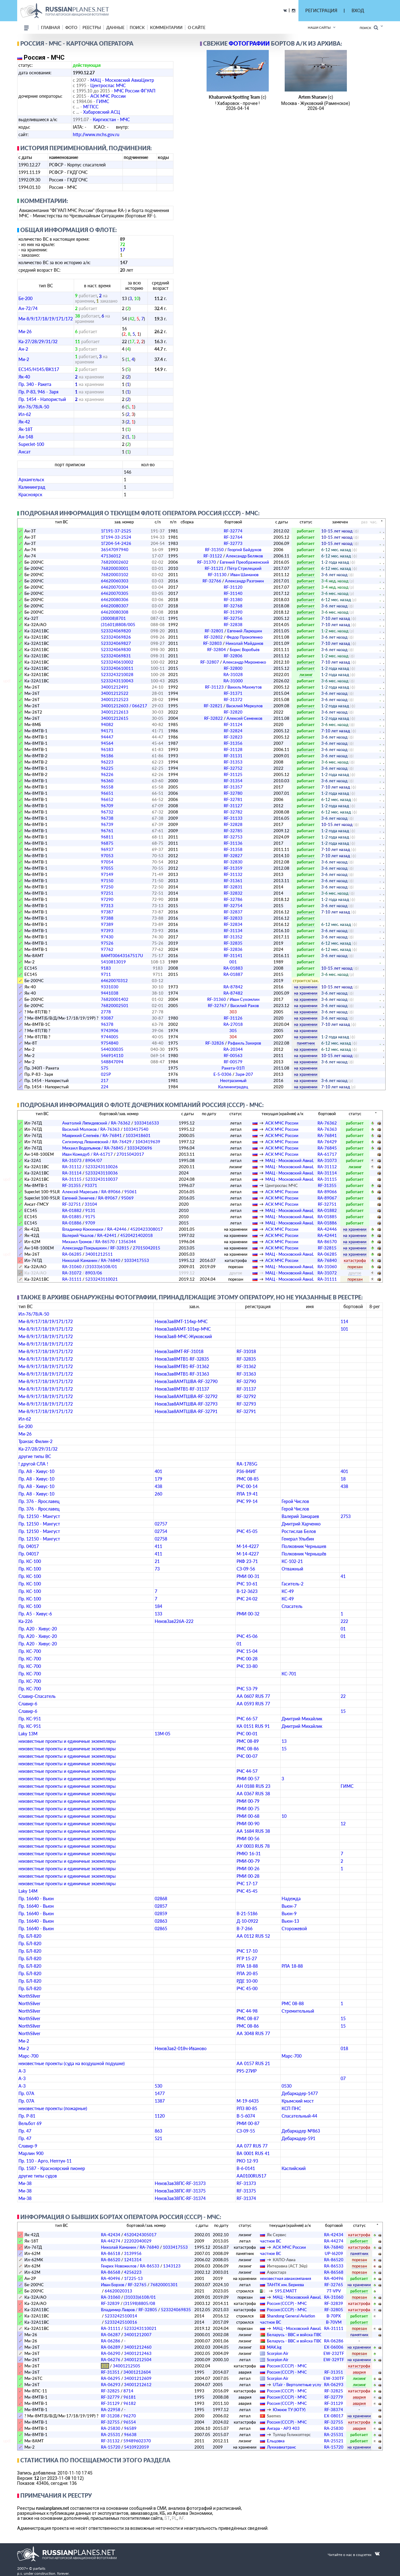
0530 (287, 2086)
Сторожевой (294, 1928)
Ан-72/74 (28, 308)
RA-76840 (327, 1260)
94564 (107, 743)
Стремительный (298, 2011)
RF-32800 (233, 668)
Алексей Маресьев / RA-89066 (91, 1191)
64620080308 (114, 612)
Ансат (24, 451)
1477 (160, 2093)
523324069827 (116, 643)
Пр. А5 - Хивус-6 (35, 1613)
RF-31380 (233, 599)
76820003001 (114, 568)
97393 (107, 930)
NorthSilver (29, 1996)
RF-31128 (233, 749)
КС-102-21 (292, 1561)
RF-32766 (233, 580)
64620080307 (114, 605)
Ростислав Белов (299, 1531)
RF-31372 (233, 699)
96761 (107, 830)
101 (344, 1329)
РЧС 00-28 (247, 1658)
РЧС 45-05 (247, 1531)
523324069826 (116, 637)
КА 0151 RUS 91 (253, 1726)
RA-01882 (72, 1210)
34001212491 (114, 687)
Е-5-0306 (233, 1074)
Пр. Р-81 (26, 2116)
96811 (107, 836)
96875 (107, 843)
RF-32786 (233, 899)
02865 (161, 1928)
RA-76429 (327, 1141)
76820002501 (114, 1005)
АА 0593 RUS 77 (253, 1703)
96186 (107, 755)
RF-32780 (233, 793)
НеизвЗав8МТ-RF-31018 (179, 1351)
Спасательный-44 (299, 2116)
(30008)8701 (113, 618)
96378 (107, 1024)
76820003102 (114, 574)
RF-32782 (233, 811)
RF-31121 (233, 568)
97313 (107, 905)
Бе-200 (25, 298)
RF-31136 (233, 843)
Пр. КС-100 (29, 1561)
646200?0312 (114, 980)
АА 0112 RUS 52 (253, 1936)
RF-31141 (233, 955)
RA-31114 (72, 1172)
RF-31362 (246, 1366)
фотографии (249, 43)
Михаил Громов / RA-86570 (88, 1241)
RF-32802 (233, 637)
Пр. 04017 (28, 1546)
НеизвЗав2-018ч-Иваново (181, 2048)
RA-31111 (72, 1279)
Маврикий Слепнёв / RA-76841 (92, 1135)
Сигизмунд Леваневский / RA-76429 (97, 1141)
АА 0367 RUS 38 (253, 1793)
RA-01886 (72, 1222)
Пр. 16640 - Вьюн (36, 1898)
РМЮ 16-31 (249, 1853)
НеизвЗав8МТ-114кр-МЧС (181, 1321)
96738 (107, 818)
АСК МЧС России (108, 96)
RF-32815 (327, 1247)
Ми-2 (23, 359)
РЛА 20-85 (247, 1973)
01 (343, 1628)
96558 (107, 786)
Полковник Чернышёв (304, 1553)
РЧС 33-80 (247, 1666)
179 (158, 1478)
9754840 (109, 1043)
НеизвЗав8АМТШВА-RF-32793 (186, 1404)
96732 (107, 811)
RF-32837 (233, 911)
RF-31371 (233, 693)
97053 (107, 855)
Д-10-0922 (247, 1921)
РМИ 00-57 (248, 1778)
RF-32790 (246, 1381)
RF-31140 (233, 593)
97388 (107, 918)
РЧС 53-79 (247, 1688)
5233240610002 (117, 662)
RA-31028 (233, 674)
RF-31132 (233, 874)
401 (158, 1471)
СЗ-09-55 (246, 2130)
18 (343, 1478)
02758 (161, 1538)
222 (344, 1621)
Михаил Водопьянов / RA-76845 (92, 1147)
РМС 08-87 (248, 2018)
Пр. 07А (26, 2093)
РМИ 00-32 (248, 1613)
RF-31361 (233, 880)
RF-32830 (233, 861)
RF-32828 (233, 824)
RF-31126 (233, 1018)
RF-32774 (233, 530)
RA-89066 (327, 1191)
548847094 (112, 1061)
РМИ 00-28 (248, 1876)
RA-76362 (327, 1122)
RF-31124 (233, 724)
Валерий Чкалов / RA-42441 (89, 1235)
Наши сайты (319, 27)
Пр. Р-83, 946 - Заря (38, 391)
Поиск (369, 27)
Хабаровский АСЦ (101, 112)
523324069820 (116, 630)
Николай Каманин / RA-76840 (91, 1260)
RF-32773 (233, 543)
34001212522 (114, 693)
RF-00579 (233, 1061)
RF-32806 (233, 655)
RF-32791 (246, 1411)
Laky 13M (28, 1733)
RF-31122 (233, 555)
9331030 (109, 986)
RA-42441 (327, 1235)
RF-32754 (233, 905)
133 (158, 1613)
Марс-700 (28, 2056)
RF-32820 (233, 712)
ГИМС (102, 101)
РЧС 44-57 (247, 1771)
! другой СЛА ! (33, 1463)
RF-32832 (233, 893)
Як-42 (24, 421)
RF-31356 (233, 743)
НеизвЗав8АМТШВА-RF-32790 (186, 1381)
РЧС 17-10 (247, 1951)
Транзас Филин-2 (35, 1441)
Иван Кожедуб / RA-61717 (87, 1154)
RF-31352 (233, 936)
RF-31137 (246, 1389)
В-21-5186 (247, 1913)
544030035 (112, 1049)
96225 (107, 768)
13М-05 (162, 1733)
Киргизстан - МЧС (111, 119)
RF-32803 (233, 643)
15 (343, 1711)
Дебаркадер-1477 (300, 2093)
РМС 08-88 (293, 2003)
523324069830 (116, 649)
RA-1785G (247, 1463)
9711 (106, 974)
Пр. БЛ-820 (29, 1936)
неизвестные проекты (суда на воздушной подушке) (71, 2063)
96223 (107, 761)
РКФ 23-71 (247, 1561)
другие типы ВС (34, 1456)
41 (343, 1576)
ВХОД (358, 10)
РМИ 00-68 (248, 1816)
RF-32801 (233, 630)
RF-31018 (246, 1351)
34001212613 (114, 712)
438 (158, 1486)
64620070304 (114, 587)
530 (158, 2086)
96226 (107, 774)
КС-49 (288, 1591)
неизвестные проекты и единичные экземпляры (67, 1741)
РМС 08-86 (248, 1748)
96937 (107, 849)
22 (343, 1696)
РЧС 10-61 (247, 1583)
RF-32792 (246, 1396)
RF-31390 (233, 612)
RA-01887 (233, 974)
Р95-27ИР (247, 2071)
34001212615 (114, 718)
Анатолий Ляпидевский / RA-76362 (96, 1122)
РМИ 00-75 (248, 1808)
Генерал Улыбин (298, 1538)
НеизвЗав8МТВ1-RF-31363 (182, 1374)
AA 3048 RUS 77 (253, 2033)
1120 (160, 2116)
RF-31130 (233, 574)
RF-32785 (233, 830)
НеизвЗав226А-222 (174, 1621)
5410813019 (113, 961)
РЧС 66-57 (247, 1718)
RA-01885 (72, 1216)
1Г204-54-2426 (116, 543)
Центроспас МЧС (108, 85)
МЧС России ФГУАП (134, 90)
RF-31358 (233, 849)
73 (157, 1568)
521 (158, 2138)
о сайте (196, 27)
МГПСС (90, 106)
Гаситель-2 (292, 1583)
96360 (107, 780)
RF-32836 (233, 949)
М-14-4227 (248, 1546)
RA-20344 (233, 1049)
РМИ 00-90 (248, 1823)
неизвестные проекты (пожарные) (52, 2108)
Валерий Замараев (300, 1516)
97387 (107, 911)
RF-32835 (233, 943)
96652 (107, 799)
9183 (106, 968)
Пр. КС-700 (29, 1651)
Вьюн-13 (290, 1921)
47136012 (111, 555)
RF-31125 (233, 774)
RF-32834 (233, 924)
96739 (107, 824)
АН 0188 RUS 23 (253, 1786)
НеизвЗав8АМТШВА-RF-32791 (186, 1411)
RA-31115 (72, 1179)
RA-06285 (72, 1254)
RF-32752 (233, 768)
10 (284, 1816)
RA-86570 (327, 1241)
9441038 (109, 993)
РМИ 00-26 (248, 1868)
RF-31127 (233, 805)
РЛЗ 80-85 (247, 2108)
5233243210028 (117, 674)
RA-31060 (72, 1266)
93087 (107, 1018)
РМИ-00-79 (248, 1861)
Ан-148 (25, 436)
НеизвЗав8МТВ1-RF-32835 (182, 1359)
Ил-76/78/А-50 (33, 406)
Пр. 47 (24, 2130)
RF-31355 (71, 1185)
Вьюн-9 (289, 1913)
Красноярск (30, 494)
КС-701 (289, 1673)
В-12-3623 (247, 1591)
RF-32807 (233, 662)
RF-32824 (233, 730)
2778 (106, 1011)
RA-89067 (327, 1197)
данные (115, 27)
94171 (107, 730)
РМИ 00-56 (248, 1838)
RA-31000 (233, 680)
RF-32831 (233, 886)
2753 (346, 1516)
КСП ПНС (291, 2108)
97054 (107, 861)
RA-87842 (233, 986)
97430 (107, 936)
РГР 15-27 (247, 1958)
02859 (161, 1913)
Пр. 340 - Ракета (34, 384)
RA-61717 (327, 1154)
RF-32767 (233, 1005)
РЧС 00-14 (247, 1486)
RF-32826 (233, 1043)
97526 (107, 943)
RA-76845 (327, 1147)
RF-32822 (233, 718)
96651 (107, 793)
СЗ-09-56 (246, 1568)
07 (343, 2078)
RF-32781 (233, 799)
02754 (161, 1531)
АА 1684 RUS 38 (253, 1831)
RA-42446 (327, 1229)
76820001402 (114, 999)
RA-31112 (72, 1166)
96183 (107, 749)
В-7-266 (244, 1928)
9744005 (109, 1036)
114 (344, 1321)
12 (343, 1823)
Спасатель (292, 1606)
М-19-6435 (248, 2101)
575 (104, 1068)
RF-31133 (233, 818)
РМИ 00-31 (248, 1576)
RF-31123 (233, 687)
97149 (107, 874)
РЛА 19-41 (247, 1493)
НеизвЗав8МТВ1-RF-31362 (182, 1366)
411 (158, 1546)
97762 (107, 949)
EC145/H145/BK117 (38, 369)
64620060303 (114, 580)
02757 (161, 1523)
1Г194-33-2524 (116, 537)
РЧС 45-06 (247, 1636)
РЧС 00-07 (247, 1756)
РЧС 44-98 (247, 2011)
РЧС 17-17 (247, 1883)
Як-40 (24, 376)
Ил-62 (24, 414)
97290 (107, 899)
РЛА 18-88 (247, 1966)
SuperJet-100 (31, 444)
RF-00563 (233, 1055)
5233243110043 (117, 680)
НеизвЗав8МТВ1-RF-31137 (182, 1389)
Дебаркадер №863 (301, 2130)
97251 (107, 893)
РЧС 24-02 (247, 1598)
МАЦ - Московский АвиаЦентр (122, 80)
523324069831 (116, 655)
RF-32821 (233, 705)
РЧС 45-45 (247, 1891)
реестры (91, 27)
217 (104, 1080)
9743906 (109, 1030)
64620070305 (114, 593)
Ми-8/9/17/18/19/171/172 (45, 318)
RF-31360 (233, 999)
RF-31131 (233, 755)
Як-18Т (25, 429)
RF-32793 (246, 1404)
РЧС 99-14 (247, 1501)
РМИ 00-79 (248, 1801)
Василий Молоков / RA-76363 (91, 1129)
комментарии (166, 27)
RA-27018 (233, 1024)
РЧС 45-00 (247, 1988)
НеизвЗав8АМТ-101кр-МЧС (183, 1329)
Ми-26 (25, 331)
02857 (161, 1906)
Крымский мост (298, 2101)
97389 (107, 924)
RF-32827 (233, 855)
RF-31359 (233, 868)
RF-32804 (233, 649)
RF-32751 (71, 1204)
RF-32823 (233, 736)
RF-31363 (246, 1374)
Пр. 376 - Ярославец (39, 1501)
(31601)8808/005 (118, 624)
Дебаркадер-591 (298, 2138)
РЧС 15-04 (247, 1651)
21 (157, 1561)
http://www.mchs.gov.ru (96, 134)
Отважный (292, 1568)
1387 (160, 2101)
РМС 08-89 (248, 1741)
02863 (161, 1921)
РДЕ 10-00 (247, 1981)
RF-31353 (233, 761)
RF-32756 (233, 618)
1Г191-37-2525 (116, 530)
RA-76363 (327, 1129)
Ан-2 (23, 349)
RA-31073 (72, 1160)
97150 (107, 880)
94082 (107, 724)
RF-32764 (233, 537)
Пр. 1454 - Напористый (42, 399)
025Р (106, 1074)
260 (158, 1493)
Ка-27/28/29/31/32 (38, 341)
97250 (107, 886)
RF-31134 (233, 930)
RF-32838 (233, 624)
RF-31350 (233, 549)
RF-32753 (233, 836)
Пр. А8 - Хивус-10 (36, 1471)
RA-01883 (233, 968)
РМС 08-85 (248, 1478)
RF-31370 (233, 562)
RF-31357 (233, 786)
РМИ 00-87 (248, 2123)
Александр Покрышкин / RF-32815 (95, 1247)
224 (104, 1086)
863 (158, 2130)
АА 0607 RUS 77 (253, 1696)
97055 (107, 868)
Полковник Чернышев (304, 1546)
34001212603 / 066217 (124, 705)
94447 (107, 736)
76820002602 (114, 562)
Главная (50, 27)
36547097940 (114, 549)
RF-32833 (233, 918)
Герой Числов (295, 1501)
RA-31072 (72, 1272)
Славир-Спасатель (37, 1696)
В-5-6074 (246, 2116)
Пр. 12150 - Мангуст (39, 1516)
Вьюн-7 (289, 1906)
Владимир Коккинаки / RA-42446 (94, 1229)
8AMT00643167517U (122, 955)
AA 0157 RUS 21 (253, 2063)
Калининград (31, 487)
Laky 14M (28, 1891)
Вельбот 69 (30, 2123)
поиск (137, 27)
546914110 (112, 1055)
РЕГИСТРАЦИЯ (321, 10)
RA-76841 (327, 1135)
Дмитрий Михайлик (302, 1718)
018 (344, 2048)
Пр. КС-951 (29, 1718)
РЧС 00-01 (247, 1733)
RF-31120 (233, 587)
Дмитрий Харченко (301, 1523)
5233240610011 (117, 668)
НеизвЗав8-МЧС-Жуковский (183, 1336)
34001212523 (114, 699)
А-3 (22, 2071)
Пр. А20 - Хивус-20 (37, 1628)
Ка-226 (25, 1621)
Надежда (291, 1898)
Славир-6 (27, 1703)
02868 (161, 1898)
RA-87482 (233, 993)
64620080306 (114, 599)
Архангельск (31, 479)
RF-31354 (233, 780)
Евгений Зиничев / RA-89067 (90, 1197)
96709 (107, 805)
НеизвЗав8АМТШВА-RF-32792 (186, 1396)
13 (284, 1741)
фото (71, 27)
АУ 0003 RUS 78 (253, 1846)
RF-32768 (233, 605)
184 (158, 1606)
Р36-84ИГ (247, 1471)
